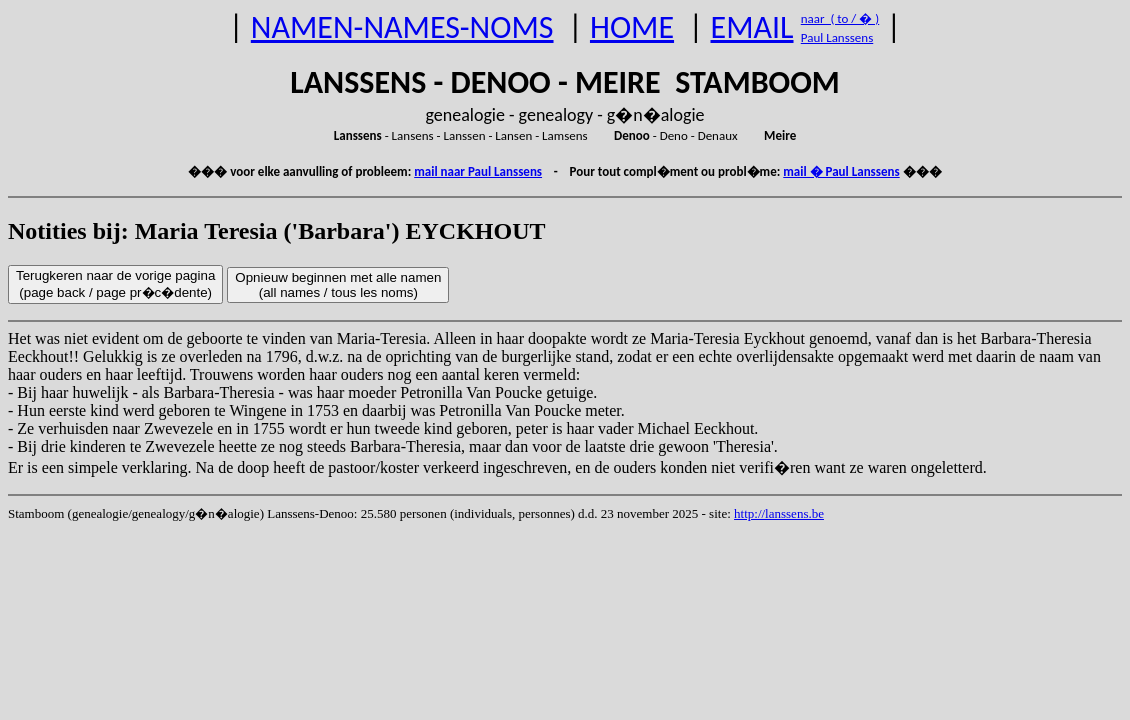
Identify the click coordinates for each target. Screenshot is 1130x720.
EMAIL (752, 27)
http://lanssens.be (779, 513)
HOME (632, 27)
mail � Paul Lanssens (841, 171)
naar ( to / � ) (840, 18)
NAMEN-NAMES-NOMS (402, 27)
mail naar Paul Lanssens (478, 171)
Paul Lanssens (837, 37)
